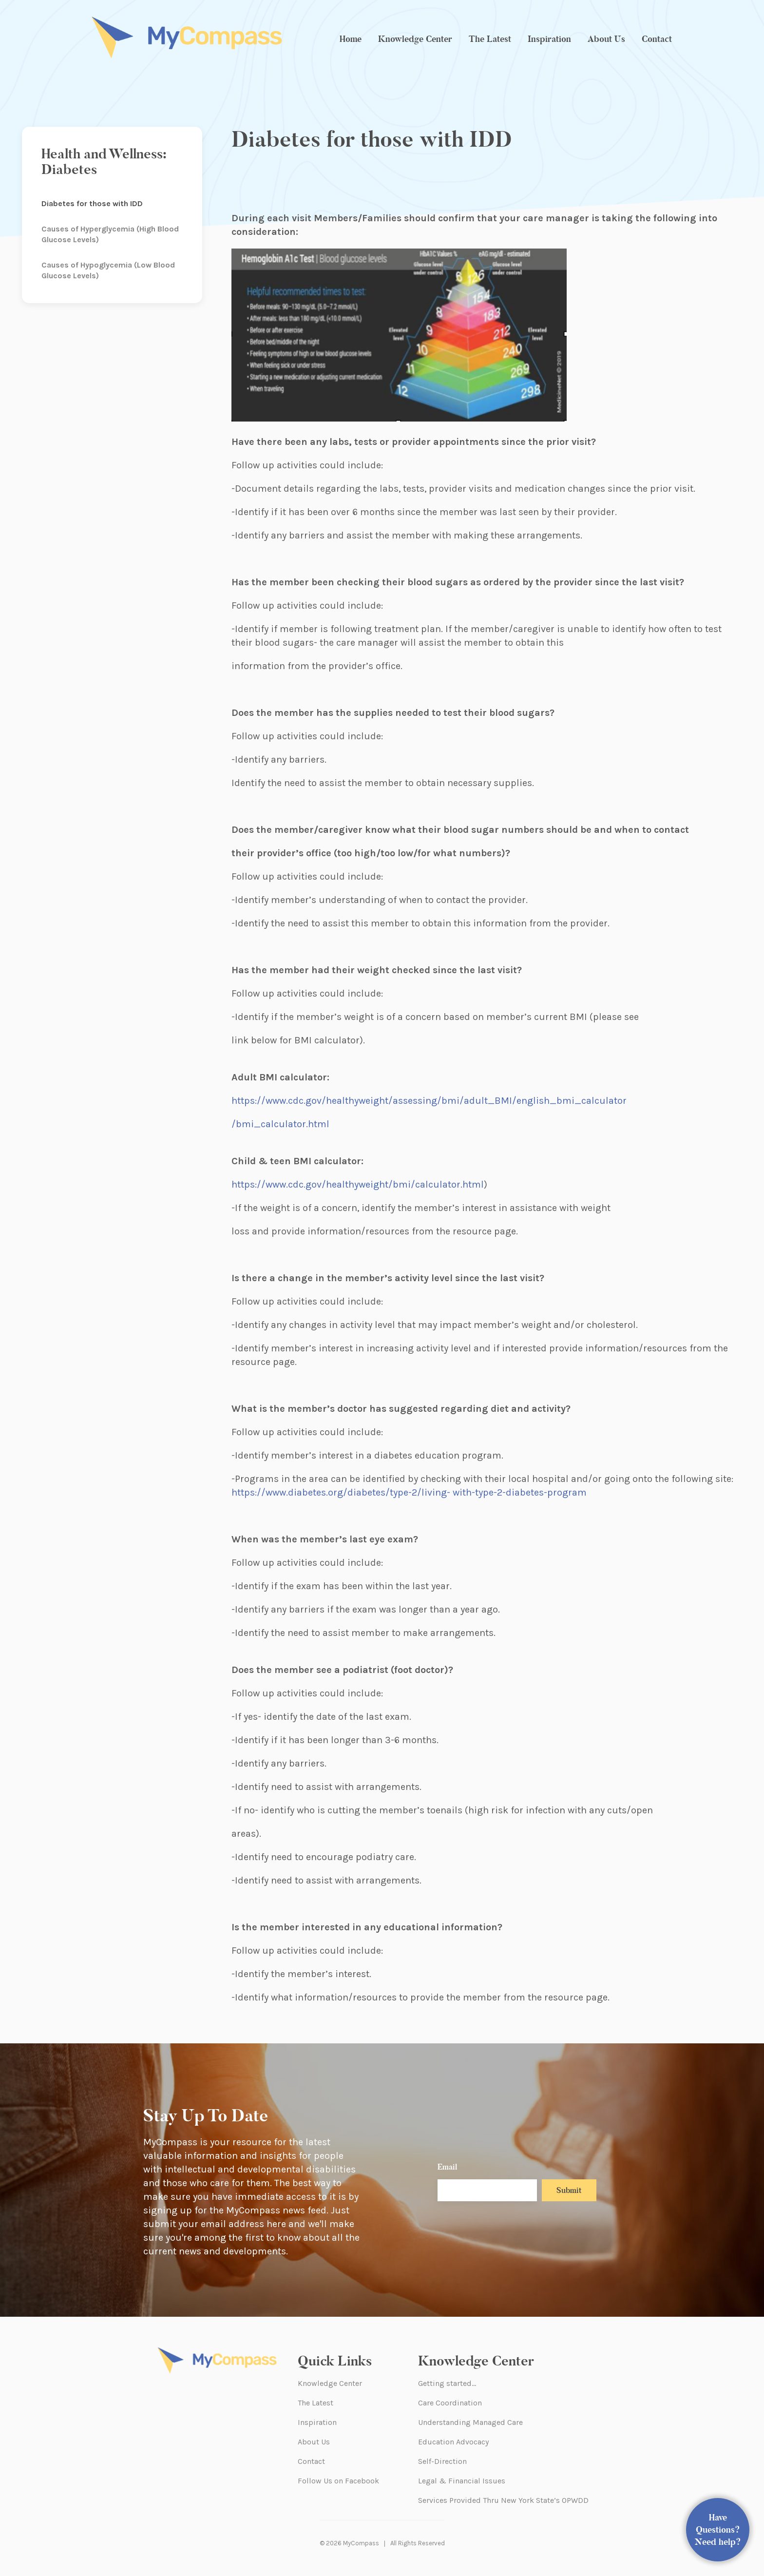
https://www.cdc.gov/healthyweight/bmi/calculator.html (357, 1184)
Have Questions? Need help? (718, 2530)
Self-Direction (442, 2461)
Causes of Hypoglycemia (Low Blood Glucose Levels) (108, 270)
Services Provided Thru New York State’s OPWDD (503, 2500)
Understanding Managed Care (470, 2422)
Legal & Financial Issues (461, 2480)
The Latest (490, 39)
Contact (657, 39)
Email (447, 2167)
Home (351, 39)
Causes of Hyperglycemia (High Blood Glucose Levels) (110, 234)
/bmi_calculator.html (280, 1124)
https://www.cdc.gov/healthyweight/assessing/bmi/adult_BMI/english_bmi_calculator (429, 1100)
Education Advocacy (453, 2441)
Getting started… (447, 2383)
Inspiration (549, 39)
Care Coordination (450, 2402)
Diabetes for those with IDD (92, 203)
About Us (606, 39)
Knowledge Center (415, 39)
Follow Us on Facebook (338, 2480)
